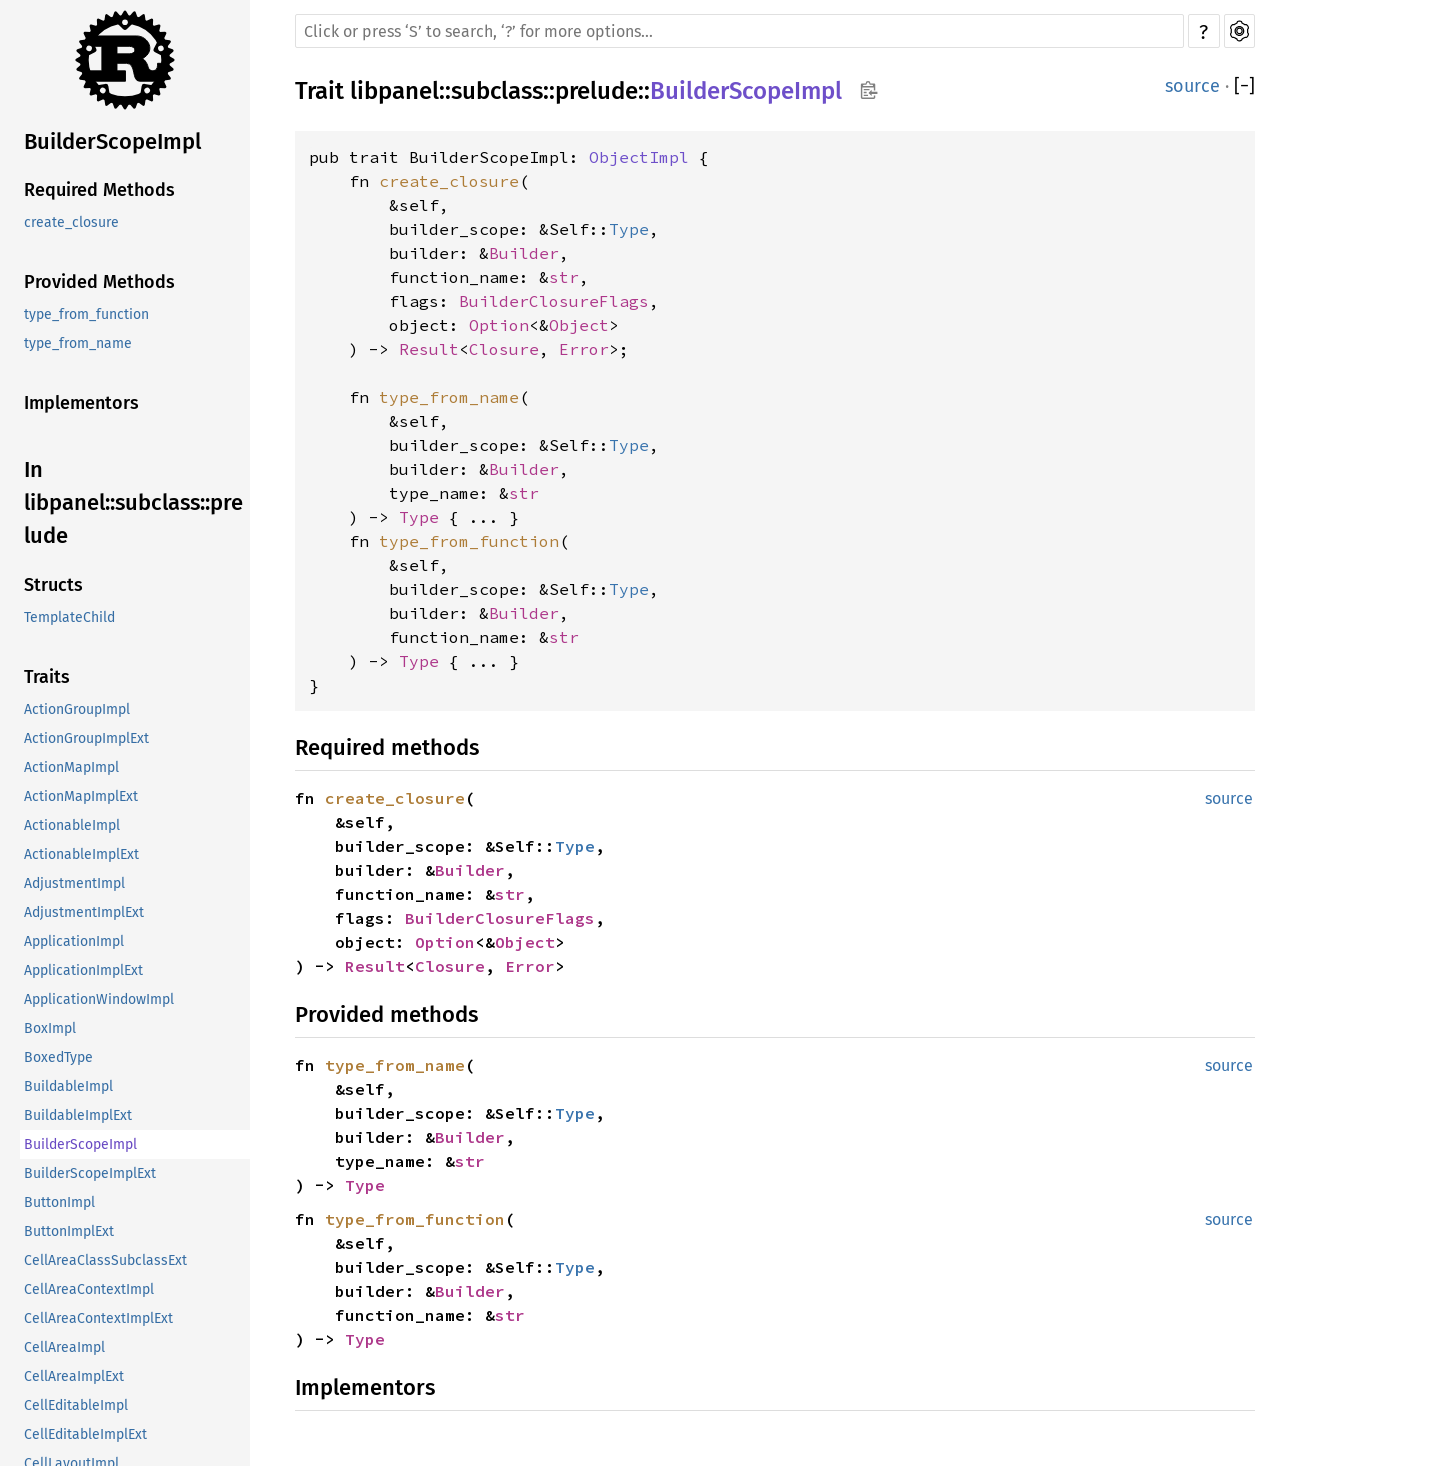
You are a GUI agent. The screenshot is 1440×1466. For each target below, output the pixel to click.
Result (429, 349)
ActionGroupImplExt (86, 738)
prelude (596, 91)
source (1192, 86)
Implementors (81, 403)
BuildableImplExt (78, 1115)
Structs (53, 585)
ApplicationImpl (74, 941)
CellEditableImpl (76, 1405)
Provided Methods (99, 282)
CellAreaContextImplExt (98, 1318)
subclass (497, 91)
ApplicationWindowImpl (99, 999)
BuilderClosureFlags (554, 301)
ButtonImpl (59, 1202)
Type (629, 229)
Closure (504, 349)
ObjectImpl (639, 157)
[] (1244, 86)
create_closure (71, 222)
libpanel (394, 91)
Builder (524, 253)
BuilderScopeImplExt (90, 1173)
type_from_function (86, 314)
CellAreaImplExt (74, 1376)
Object (579, 325)
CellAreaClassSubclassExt (105, 1260)
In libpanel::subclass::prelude (133, 502)
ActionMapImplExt (81, 796)
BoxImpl (50, 1028)
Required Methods (99, 190)
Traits (47, 677)
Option (499, 325)
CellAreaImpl (64, 1347)
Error (584, 349)
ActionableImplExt (81, 854)
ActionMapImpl (71, 767)
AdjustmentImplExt (84, 912)
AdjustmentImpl (74, 883)
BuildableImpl (68, 1086)
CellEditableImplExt (85, 1434)
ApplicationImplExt (83, 970)
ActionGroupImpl (77, 709)
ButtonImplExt (69, 1231)
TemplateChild (69, 617)
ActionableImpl (72, 825)
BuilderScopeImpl (112, 141)
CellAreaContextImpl (89, 1289)
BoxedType (58, 1057)
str (564, 277)
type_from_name (78, 343)
